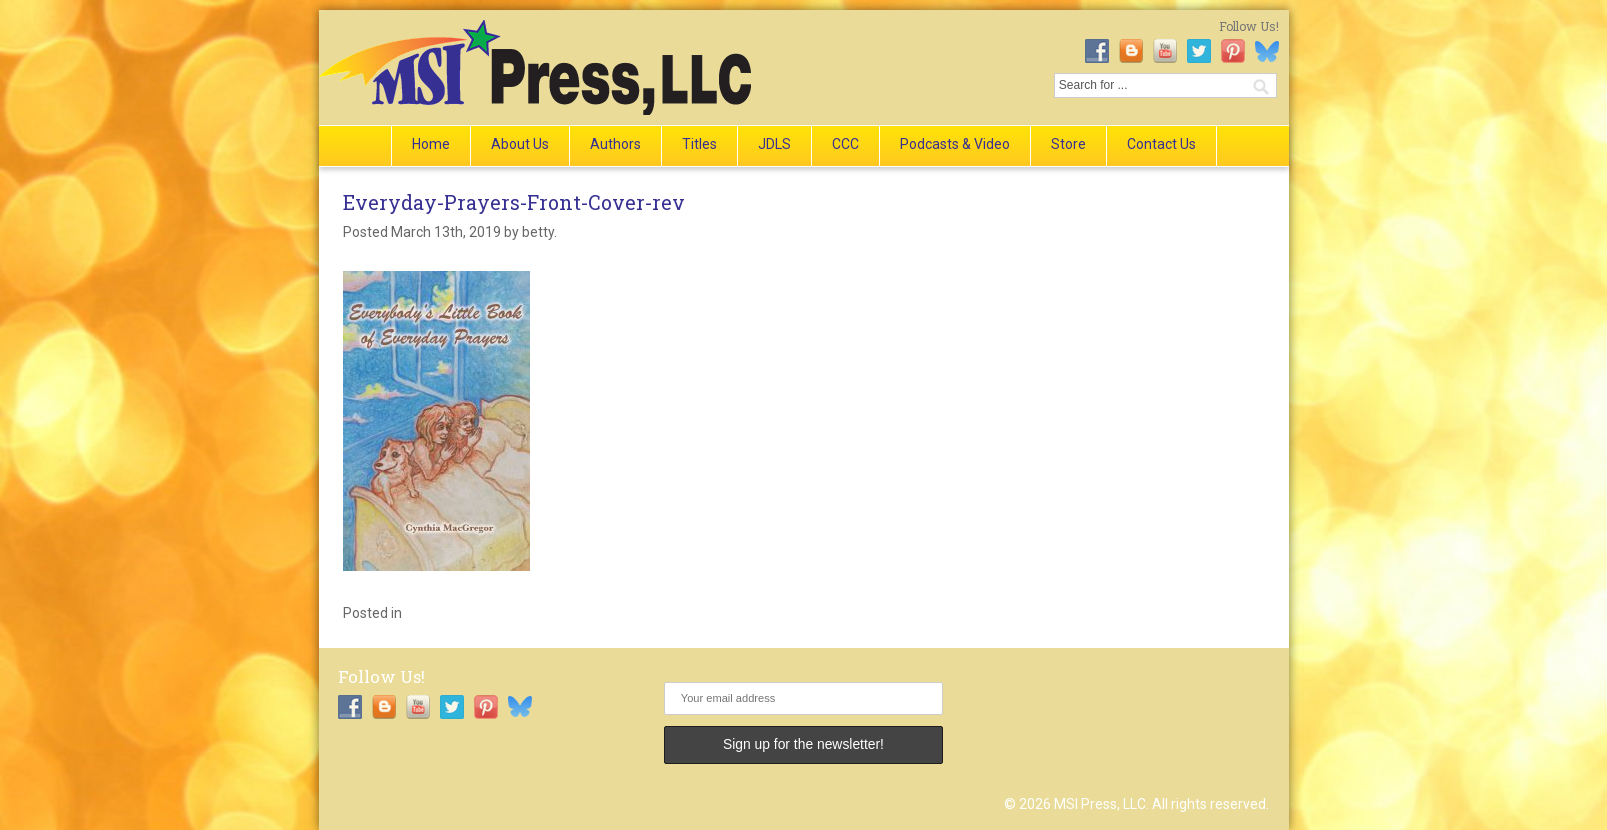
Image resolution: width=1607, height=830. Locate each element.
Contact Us (1161, 144)
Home (431, 144)
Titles (699, 144)
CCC (845, 144)
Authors (615, 144)
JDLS (774, 144)
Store (1068, 144)
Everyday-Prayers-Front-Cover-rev (514, 202)
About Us (520, 144)
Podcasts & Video (955, 144)
